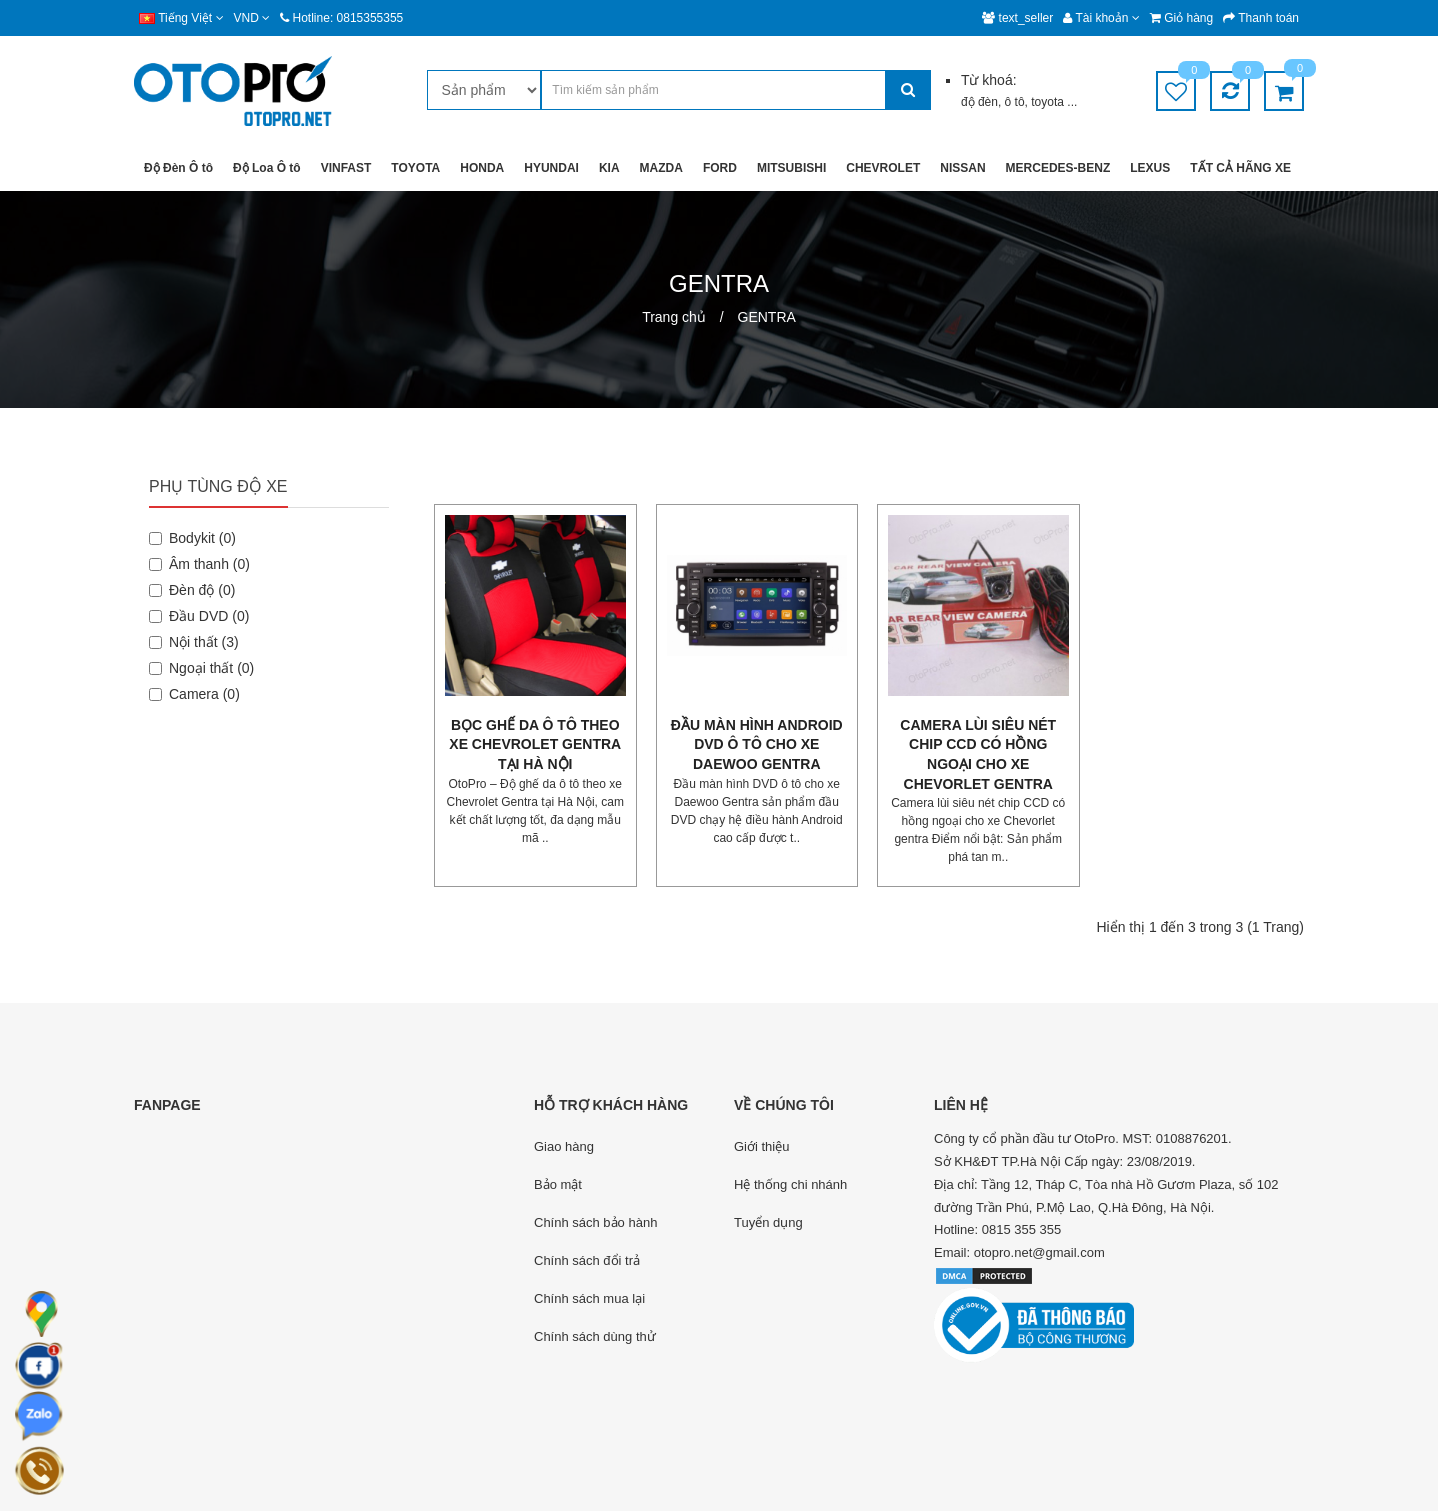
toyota (1049, 102)
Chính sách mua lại (589, 1298)
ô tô (1015, 102)
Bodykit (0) (192, 538)
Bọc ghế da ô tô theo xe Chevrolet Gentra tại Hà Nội (535, 744)
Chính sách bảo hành (595, 1222)
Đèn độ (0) (192, 590)
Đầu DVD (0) (199, 616)
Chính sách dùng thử (595, 1336)
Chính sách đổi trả (587, 1260)
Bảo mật (558, 1184)
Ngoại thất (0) (201, 668)
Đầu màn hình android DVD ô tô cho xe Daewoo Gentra (757, 744)
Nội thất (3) (194, 642)
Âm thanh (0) (199, 564)
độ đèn (979, 102)
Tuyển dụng (768, 1222)
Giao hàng (564, 1146)
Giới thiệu (761, 1146)
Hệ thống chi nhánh (790, 1184)
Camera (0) (194, 694)
